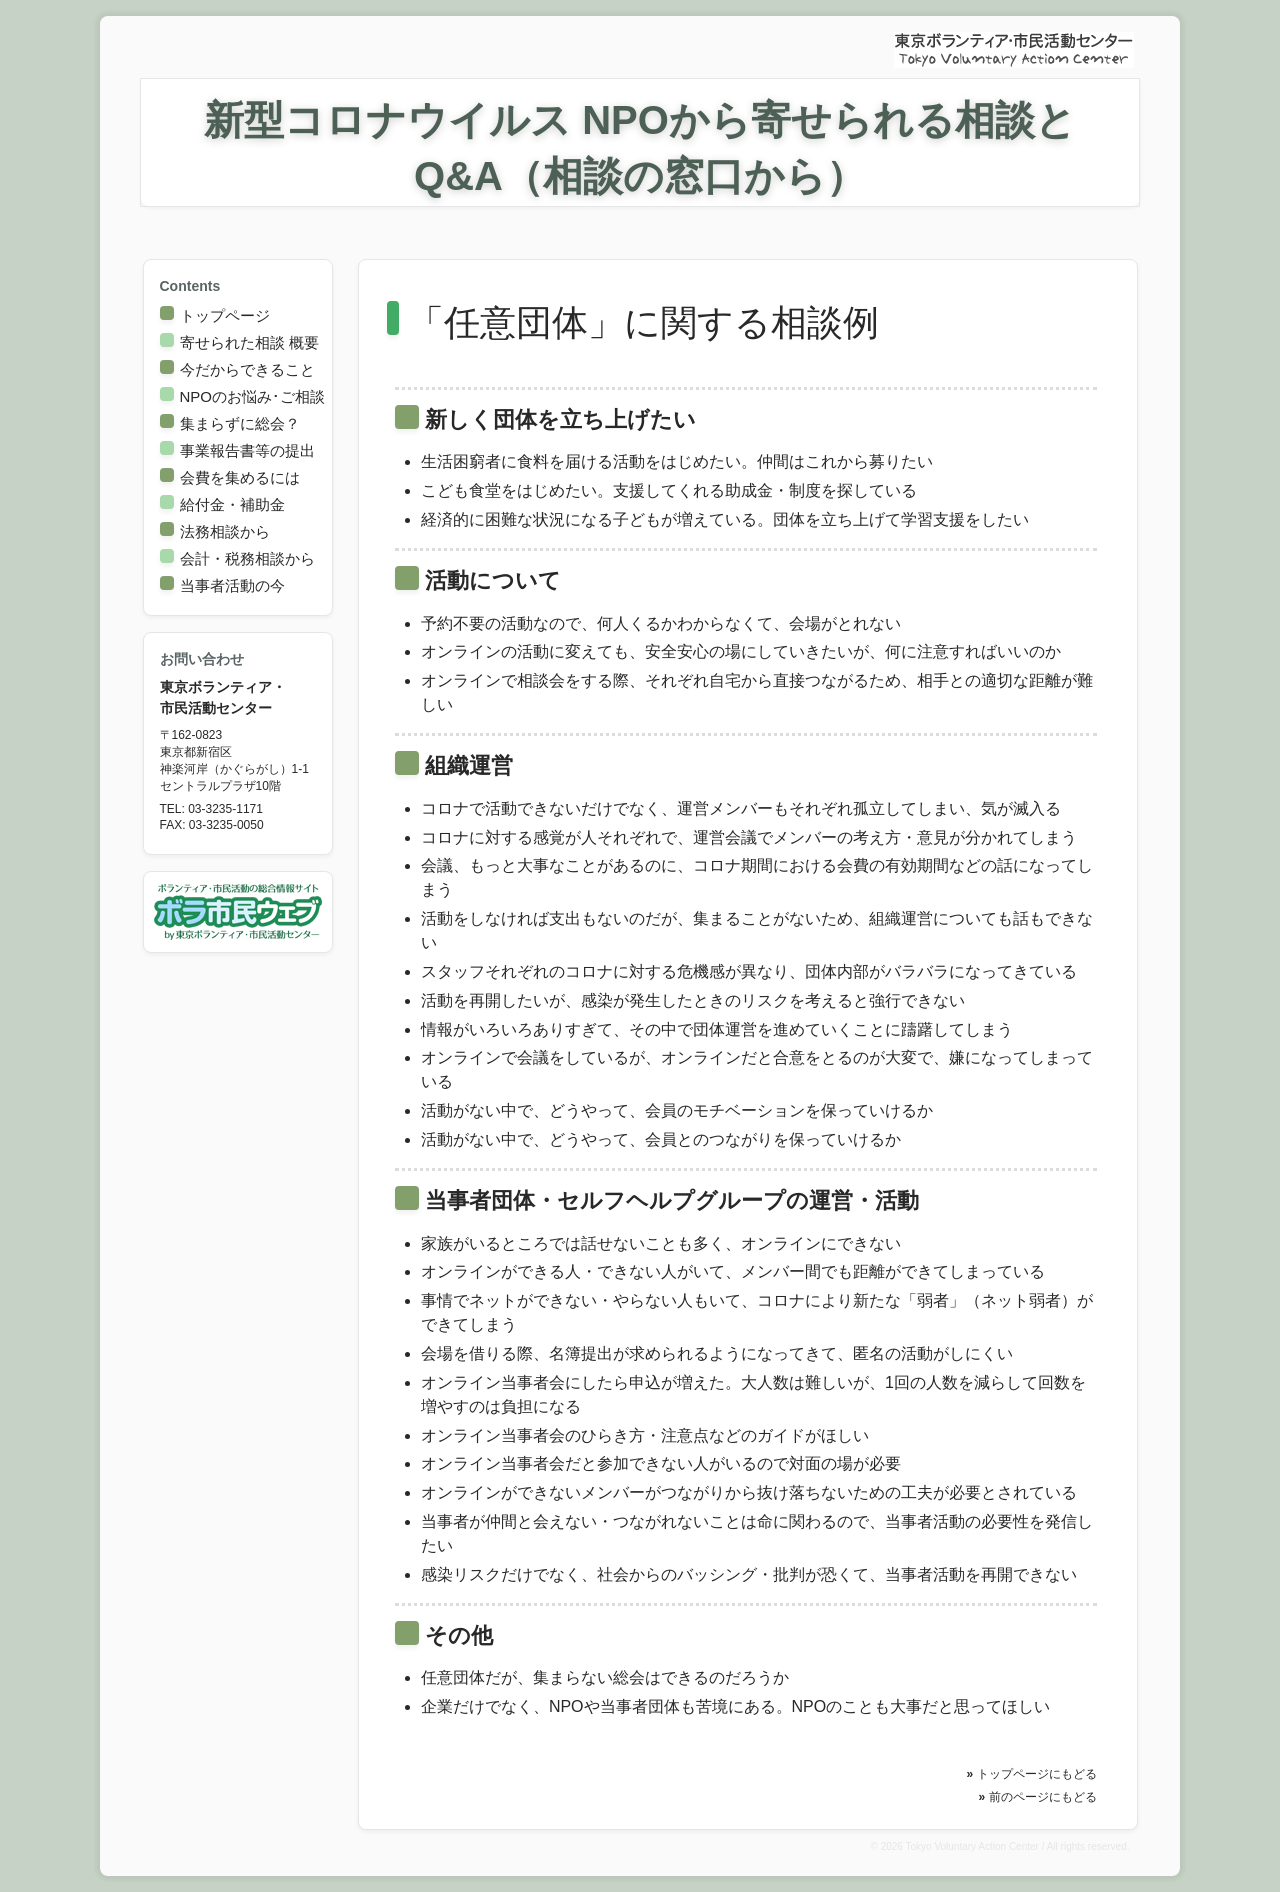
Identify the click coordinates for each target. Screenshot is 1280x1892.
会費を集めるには (240, 477)
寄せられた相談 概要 (249, 342)
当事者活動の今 (232, 585)
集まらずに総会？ (240, 423)
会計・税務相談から (247, 558)
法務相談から (225, 531)
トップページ (225, 315)
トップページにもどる (1037, 1774)
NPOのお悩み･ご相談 (253, 396)
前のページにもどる (1043, 1797)
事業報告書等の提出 (247, 450)
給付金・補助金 (232, 504)
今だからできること (247, 369)
